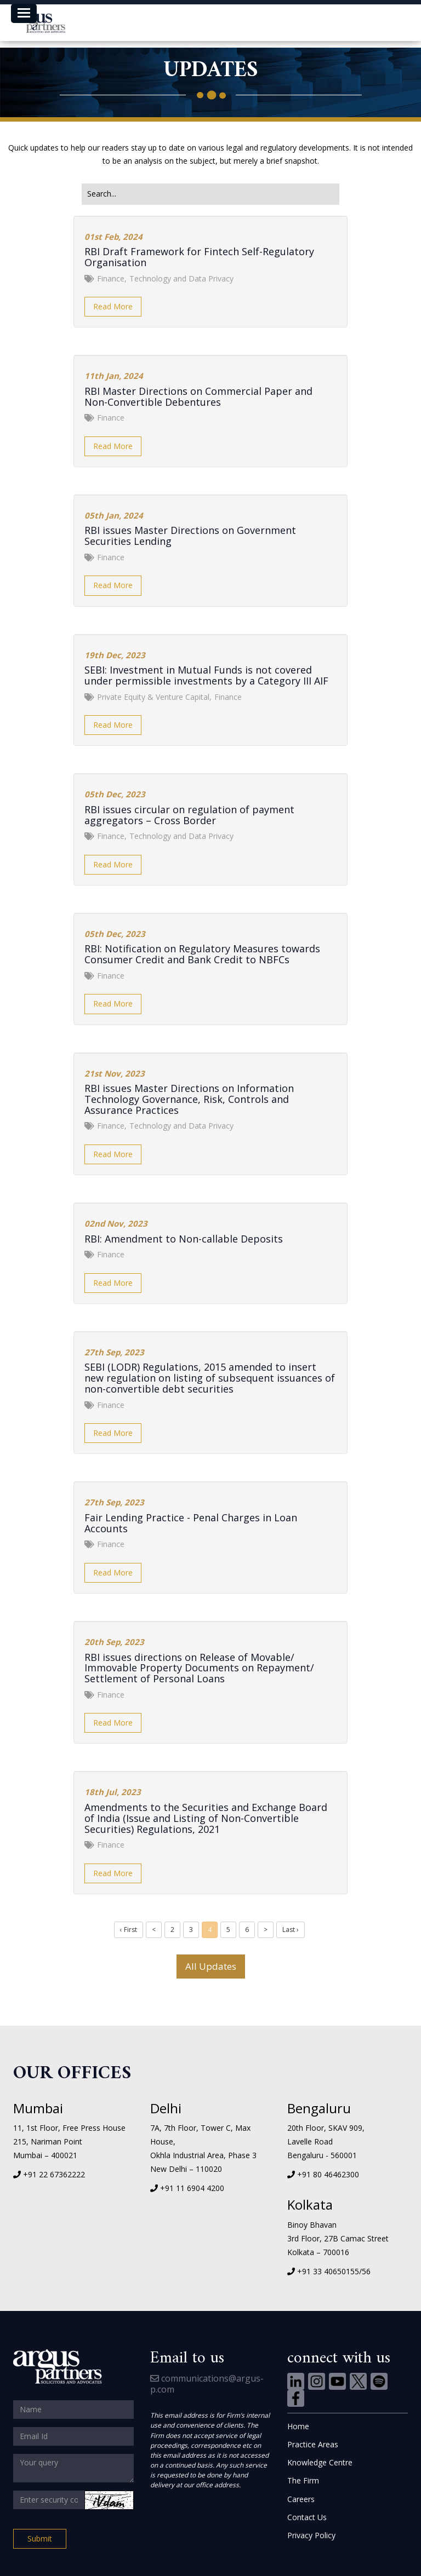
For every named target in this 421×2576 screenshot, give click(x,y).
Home (298, 2426)
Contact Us (307, 2517)
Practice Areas (312, 2444)
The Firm (303, 2480)
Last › (290, 1929)
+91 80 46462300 (328, 2174)
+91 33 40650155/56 (334, 2271)
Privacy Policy (311, 2535)
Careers (301, 2499)
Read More (113, 306)
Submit (39, 2538)
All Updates (210, 1966)
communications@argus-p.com (207, 2384)
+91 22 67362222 (54, 2174)
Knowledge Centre (319, 2462)
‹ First (128, 1929)
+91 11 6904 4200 (192, 2188)
